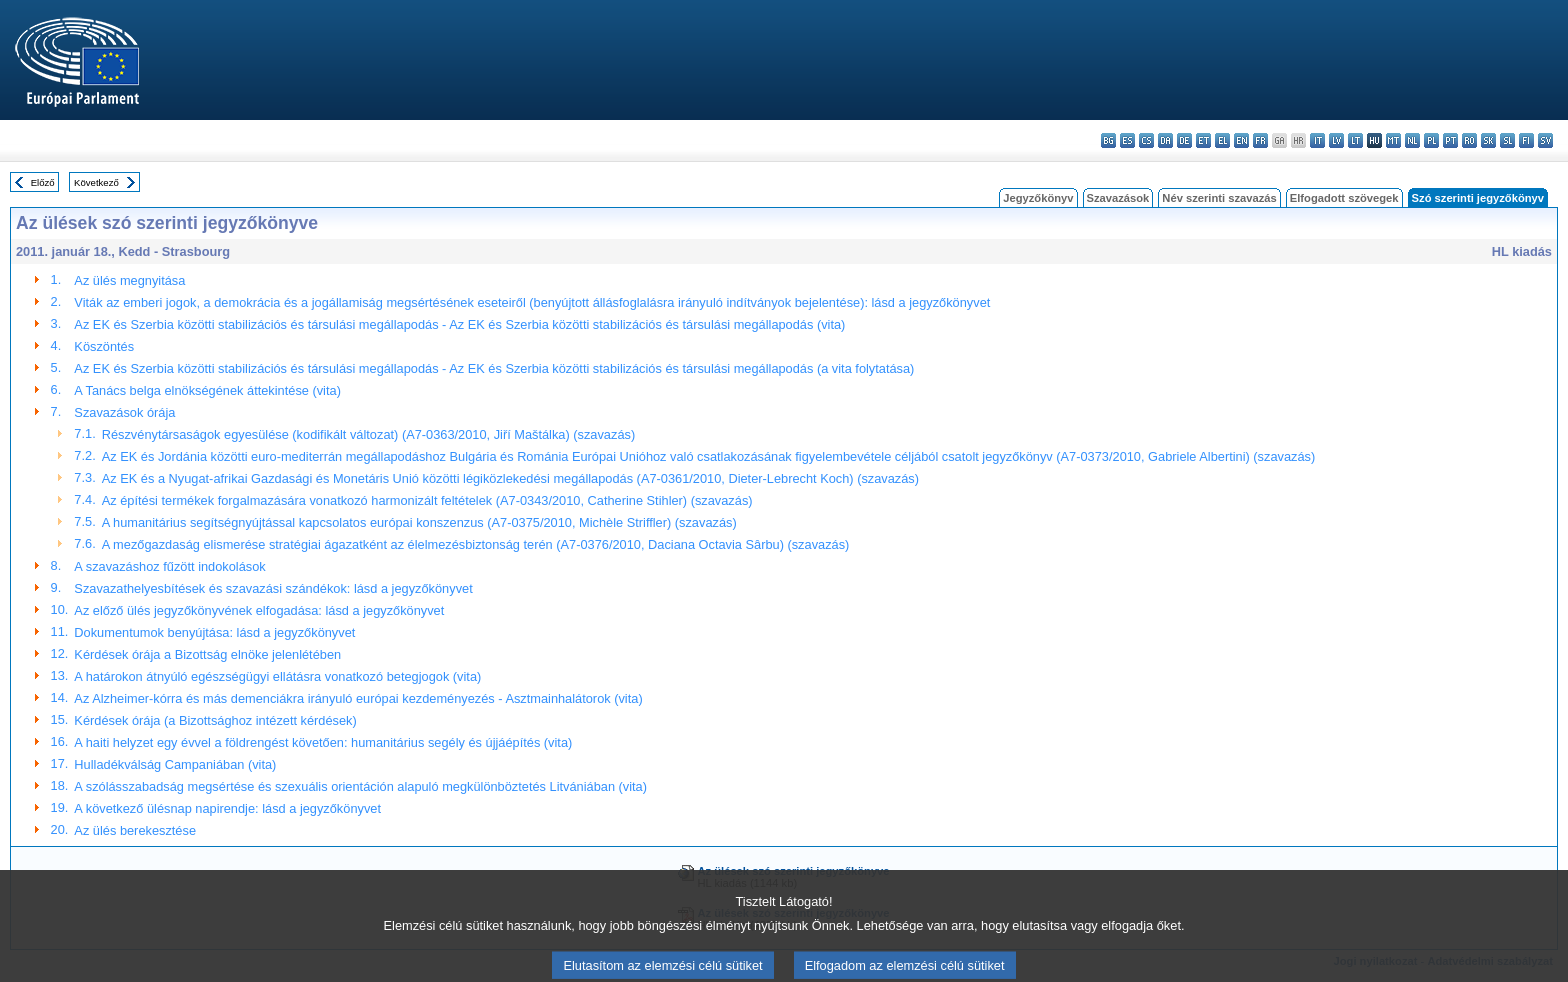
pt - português (1450, 140)
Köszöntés (104, 346)
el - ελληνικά (1222, 140)
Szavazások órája (124, 412)
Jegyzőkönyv (1038, 198)
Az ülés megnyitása (129, 280)
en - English (1241, 140)
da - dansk (1165, 140)
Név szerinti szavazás (1219, 198)
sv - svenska (1545, 140)
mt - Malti (1393, 140)
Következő (96, 182)
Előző (43, 182)
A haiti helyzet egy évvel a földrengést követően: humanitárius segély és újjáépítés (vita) (323, 742)
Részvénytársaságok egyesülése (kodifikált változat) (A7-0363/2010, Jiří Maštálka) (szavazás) (368, 434)
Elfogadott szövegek (1344, 198)
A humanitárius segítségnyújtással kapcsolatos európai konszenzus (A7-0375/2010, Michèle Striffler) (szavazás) (419, 522)
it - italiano (1317, 140)
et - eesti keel (1203, 140)
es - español (1127, 140)
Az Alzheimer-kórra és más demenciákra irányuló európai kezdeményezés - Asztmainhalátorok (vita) (358, 698)
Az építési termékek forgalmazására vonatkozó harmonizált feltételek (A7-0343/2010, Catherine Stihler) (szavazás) (427, 500)
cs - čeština (1146, 140)
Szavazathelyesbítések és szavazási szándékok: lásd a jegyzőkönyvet (273, 588)
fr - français (1260, 140)
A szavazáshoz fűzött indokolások (169, 566)
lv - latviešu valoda (1336, 140)
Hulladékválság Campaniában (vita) (175, 764)
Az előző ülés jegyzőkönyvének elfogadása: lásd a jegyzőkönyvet (259, 610)
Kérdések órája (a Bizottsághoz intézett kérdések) (215, 720)
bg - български (1108, 140)
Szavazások (1118, 198)
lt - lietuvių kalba (1355, 140)
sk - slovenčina (1488, 140)
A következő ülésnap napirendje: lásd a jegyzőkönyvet (227, 808)
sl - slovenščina (1507, 140)
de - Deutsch (1184, 140)
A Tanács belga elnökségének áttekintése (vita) (207, 390)
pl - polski (1431, 140)
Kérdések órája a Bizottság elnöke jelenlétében (207, 654)
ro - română (1469, 140)
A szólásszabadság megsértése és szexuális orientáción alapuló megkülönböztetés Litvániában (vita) (360, 786)
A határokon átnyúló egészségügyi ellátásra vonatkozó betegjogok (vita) (277, 676)
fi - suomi (1526, 140)
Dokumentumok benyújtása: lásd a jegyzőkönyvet (214, 632)
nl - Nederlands (1412, 140)
